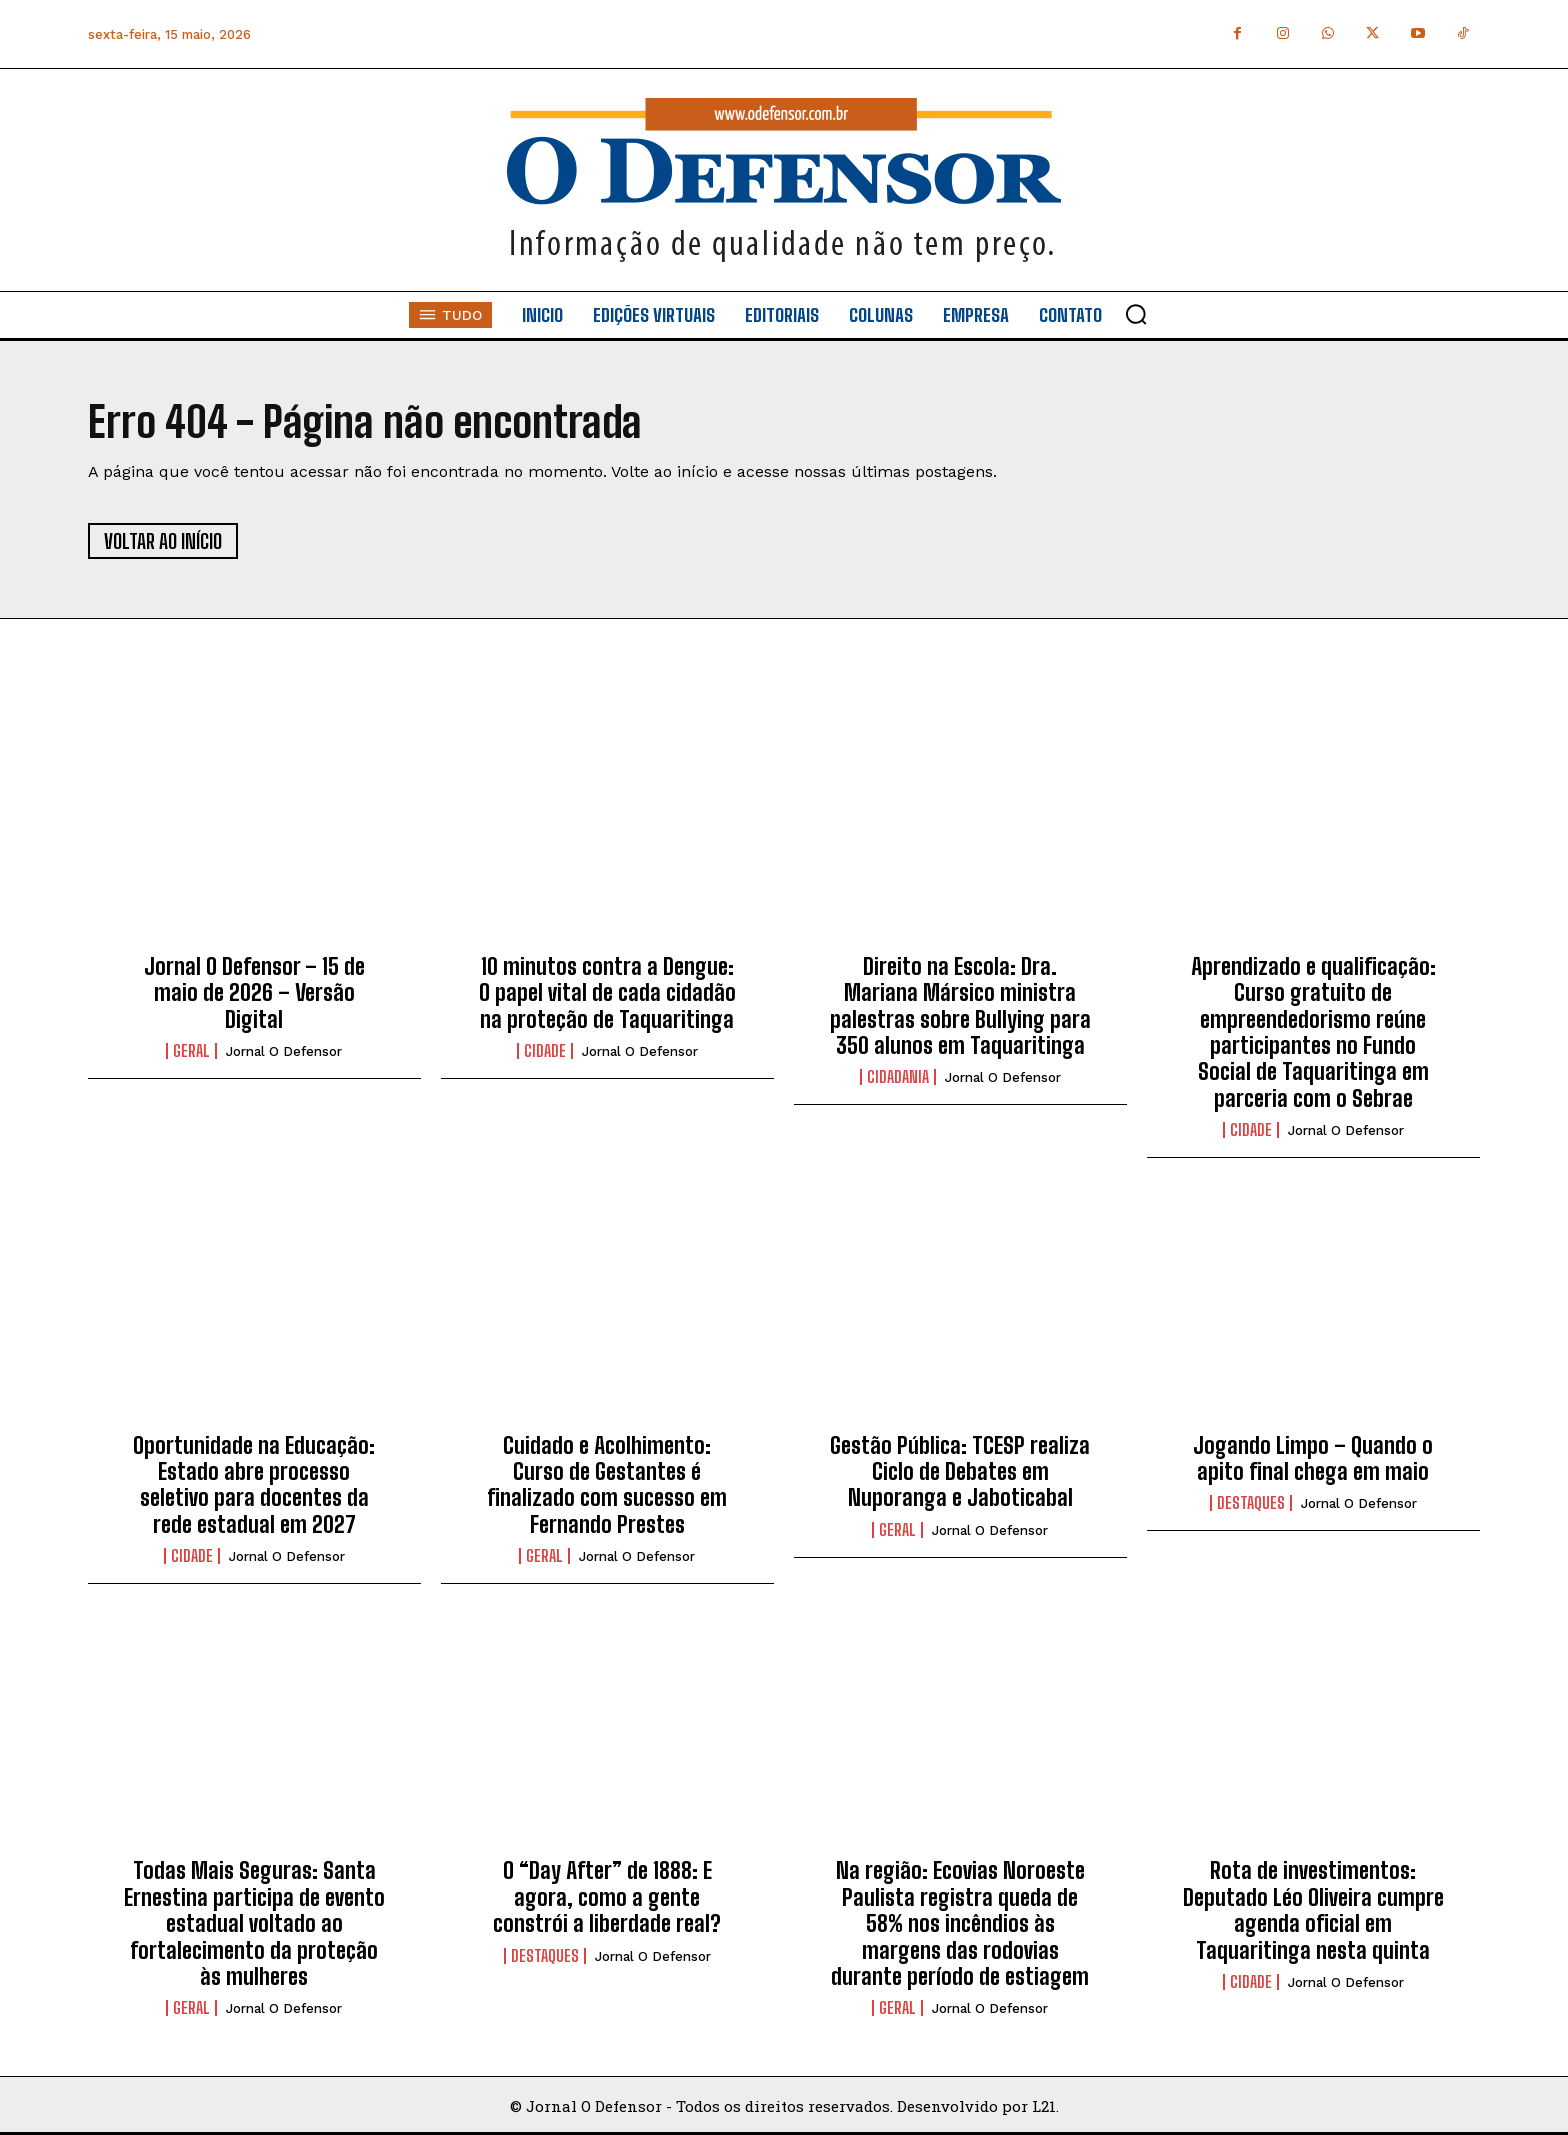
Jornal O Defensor (284, 1051)
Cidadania (898, 1077)
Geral (191, 1051)
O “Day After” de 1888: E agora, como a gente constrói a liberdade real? (607, 1897)
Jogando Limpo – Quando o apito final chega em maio (1313, 1458)
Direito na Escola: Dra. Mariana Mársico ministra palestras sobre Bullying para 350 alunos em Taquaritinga (960, 1006)
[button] (1136, 314)
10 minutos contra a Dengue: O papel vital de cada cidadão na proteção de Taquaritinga (607, 993)
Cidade (545, 1051)
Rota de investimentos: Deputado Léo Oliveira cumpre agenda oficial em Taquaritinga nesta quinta (1313, 1910)
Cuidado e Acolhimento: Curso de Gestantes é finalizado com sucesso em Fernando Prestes (607, 1485)
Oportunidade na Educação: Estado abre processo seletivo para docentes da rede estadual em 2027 (254, 1485)
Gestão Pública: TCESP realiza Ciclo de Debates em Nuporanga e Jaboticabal (960, 1472)
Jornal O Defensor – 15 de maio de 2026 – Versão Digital (254, 993)
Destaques (1251, 1503)
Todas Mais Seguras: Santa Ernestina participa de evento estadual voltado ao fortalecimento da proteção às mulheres (254, 1923)
